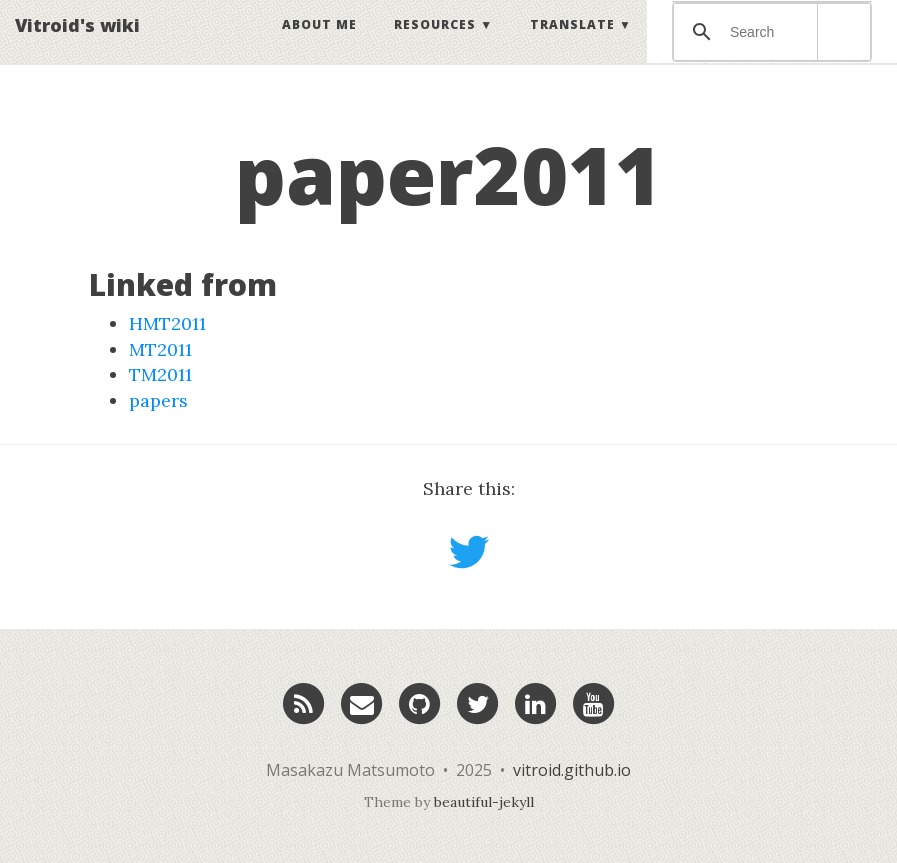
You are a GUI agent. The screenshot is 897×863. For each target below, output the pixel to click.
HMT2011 (167, 323)
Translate (572, 44)
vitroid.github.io (572, 770)
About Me (319, 44)
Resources (435, 44)
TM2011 (160, 374)
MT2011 (160, 349)
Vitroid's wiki (77, 45)
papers (158, 400)
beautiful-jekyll (484, 802)
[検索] (768, 52)
